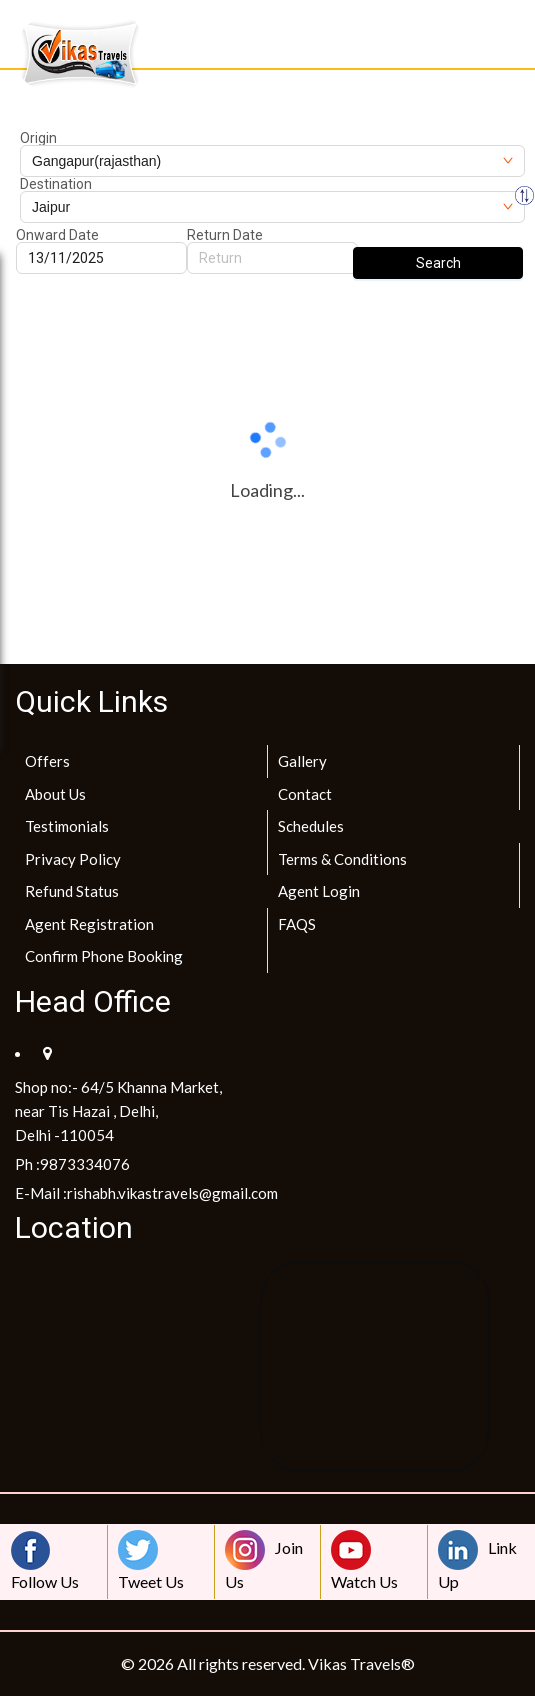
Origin (38, 138)
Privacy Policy (73, 859)
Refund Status (72, 891)
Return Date (225, 235)
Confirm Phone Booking (104, 956)
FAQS (297, 924)
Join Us (264, 1560)
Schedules (311, 826)
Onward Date (57, 235)
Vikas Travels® (361, 1663)
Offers (47, 761)
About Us (55, 794)
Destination (56, 184)
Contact (305, 794)
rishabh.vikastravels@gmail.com (172, 1193)
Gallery (302, 761)
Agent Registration (89, 924)
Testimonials (67, 826)
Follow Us (45, 1560)
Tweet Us (151, 1560)
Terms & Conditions (342, 859)
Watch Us (364, 1560)
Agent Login (319, 891)
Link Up (477, 1560)
